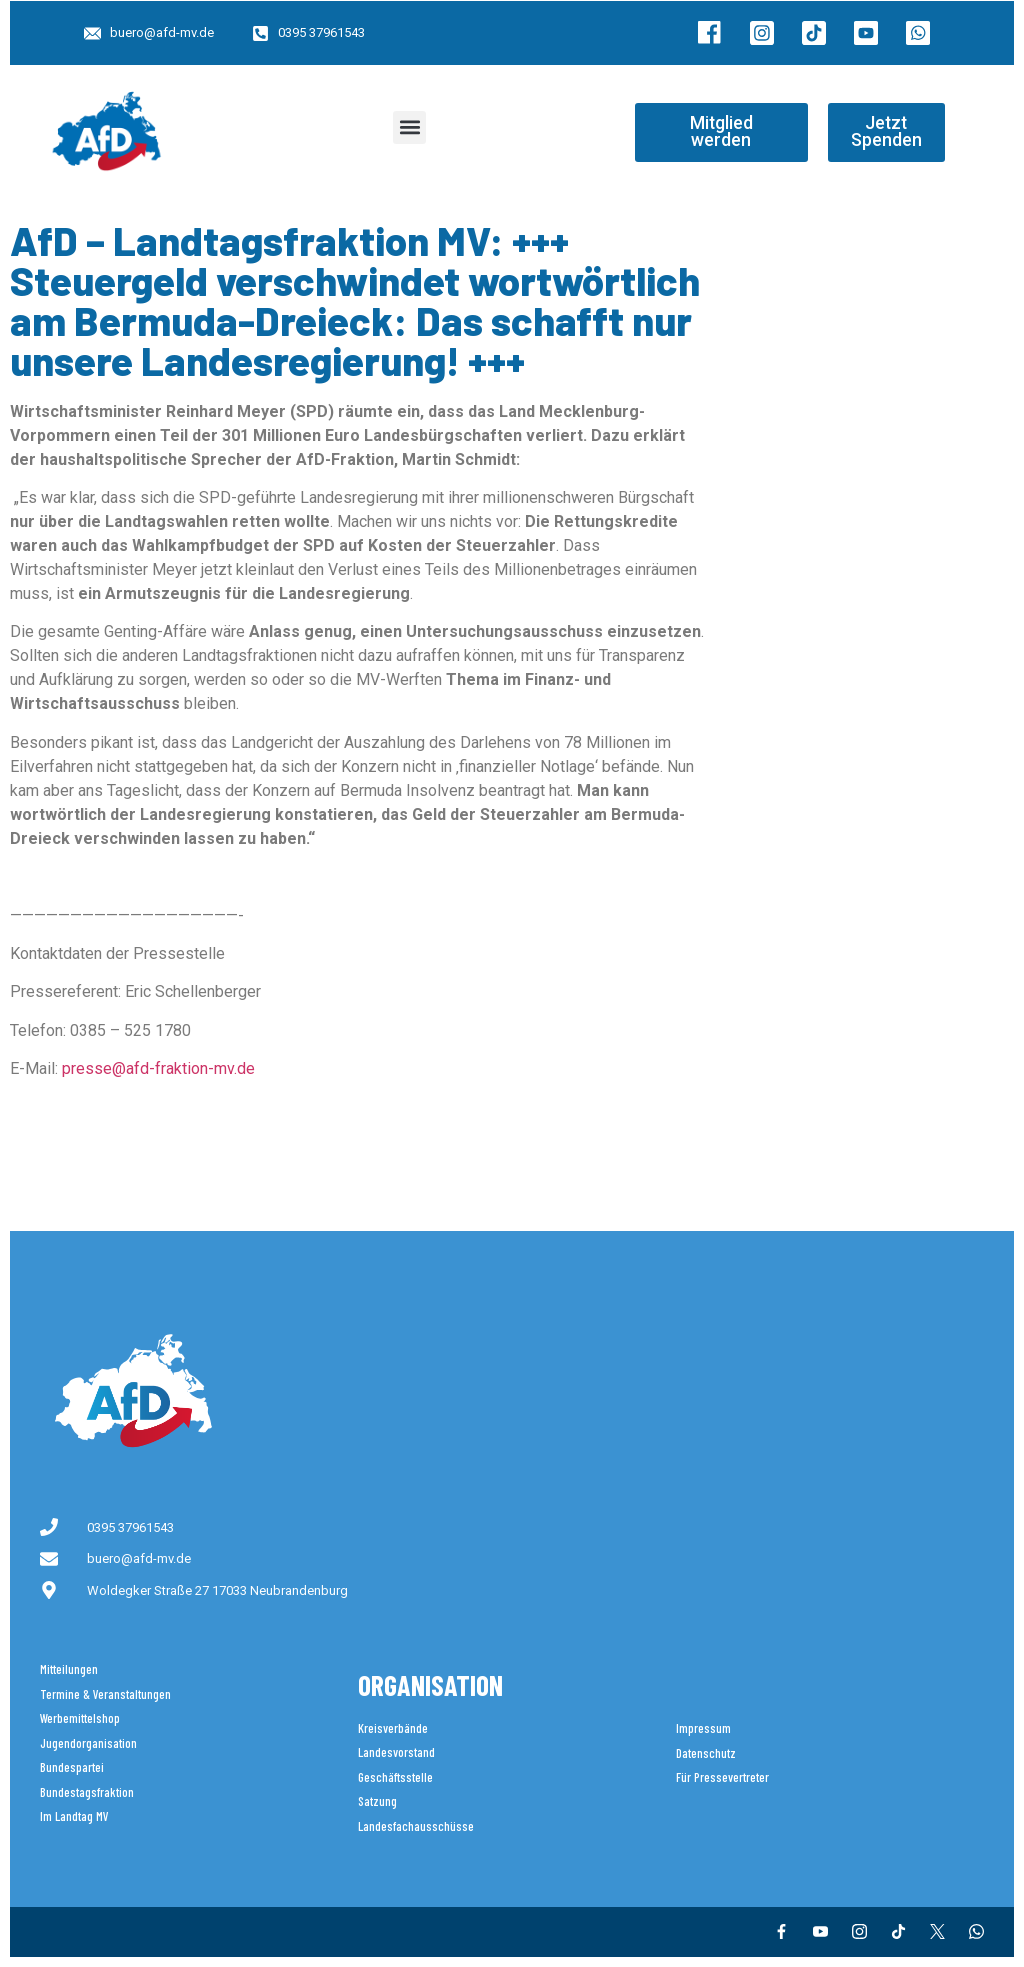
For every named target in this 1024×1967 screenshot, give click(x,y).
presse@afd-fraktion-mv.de (158, 1068)
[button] (409, 127)
